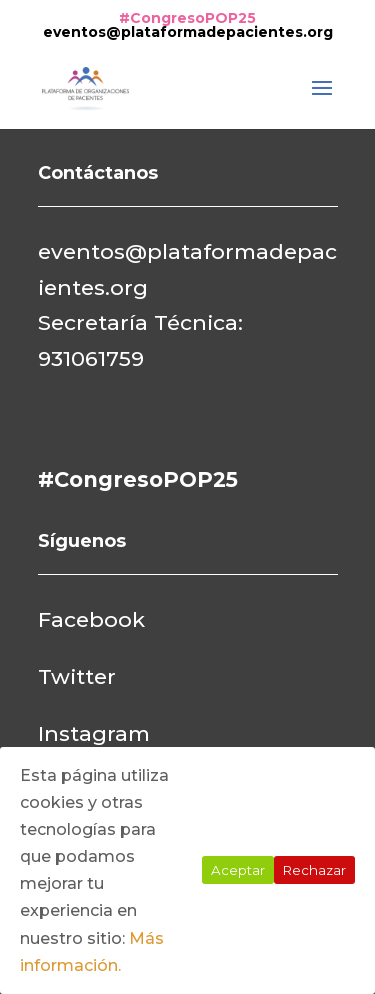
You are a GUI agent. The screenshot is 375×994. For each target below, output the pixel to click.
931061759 (91, 358)
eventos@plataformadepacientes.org (188, 32)
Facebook (91, 619)
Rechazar (314, 870)
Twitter (77, 676)
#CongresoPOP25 (187, 18)
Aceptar (238, 870)
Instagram (94, 733)
